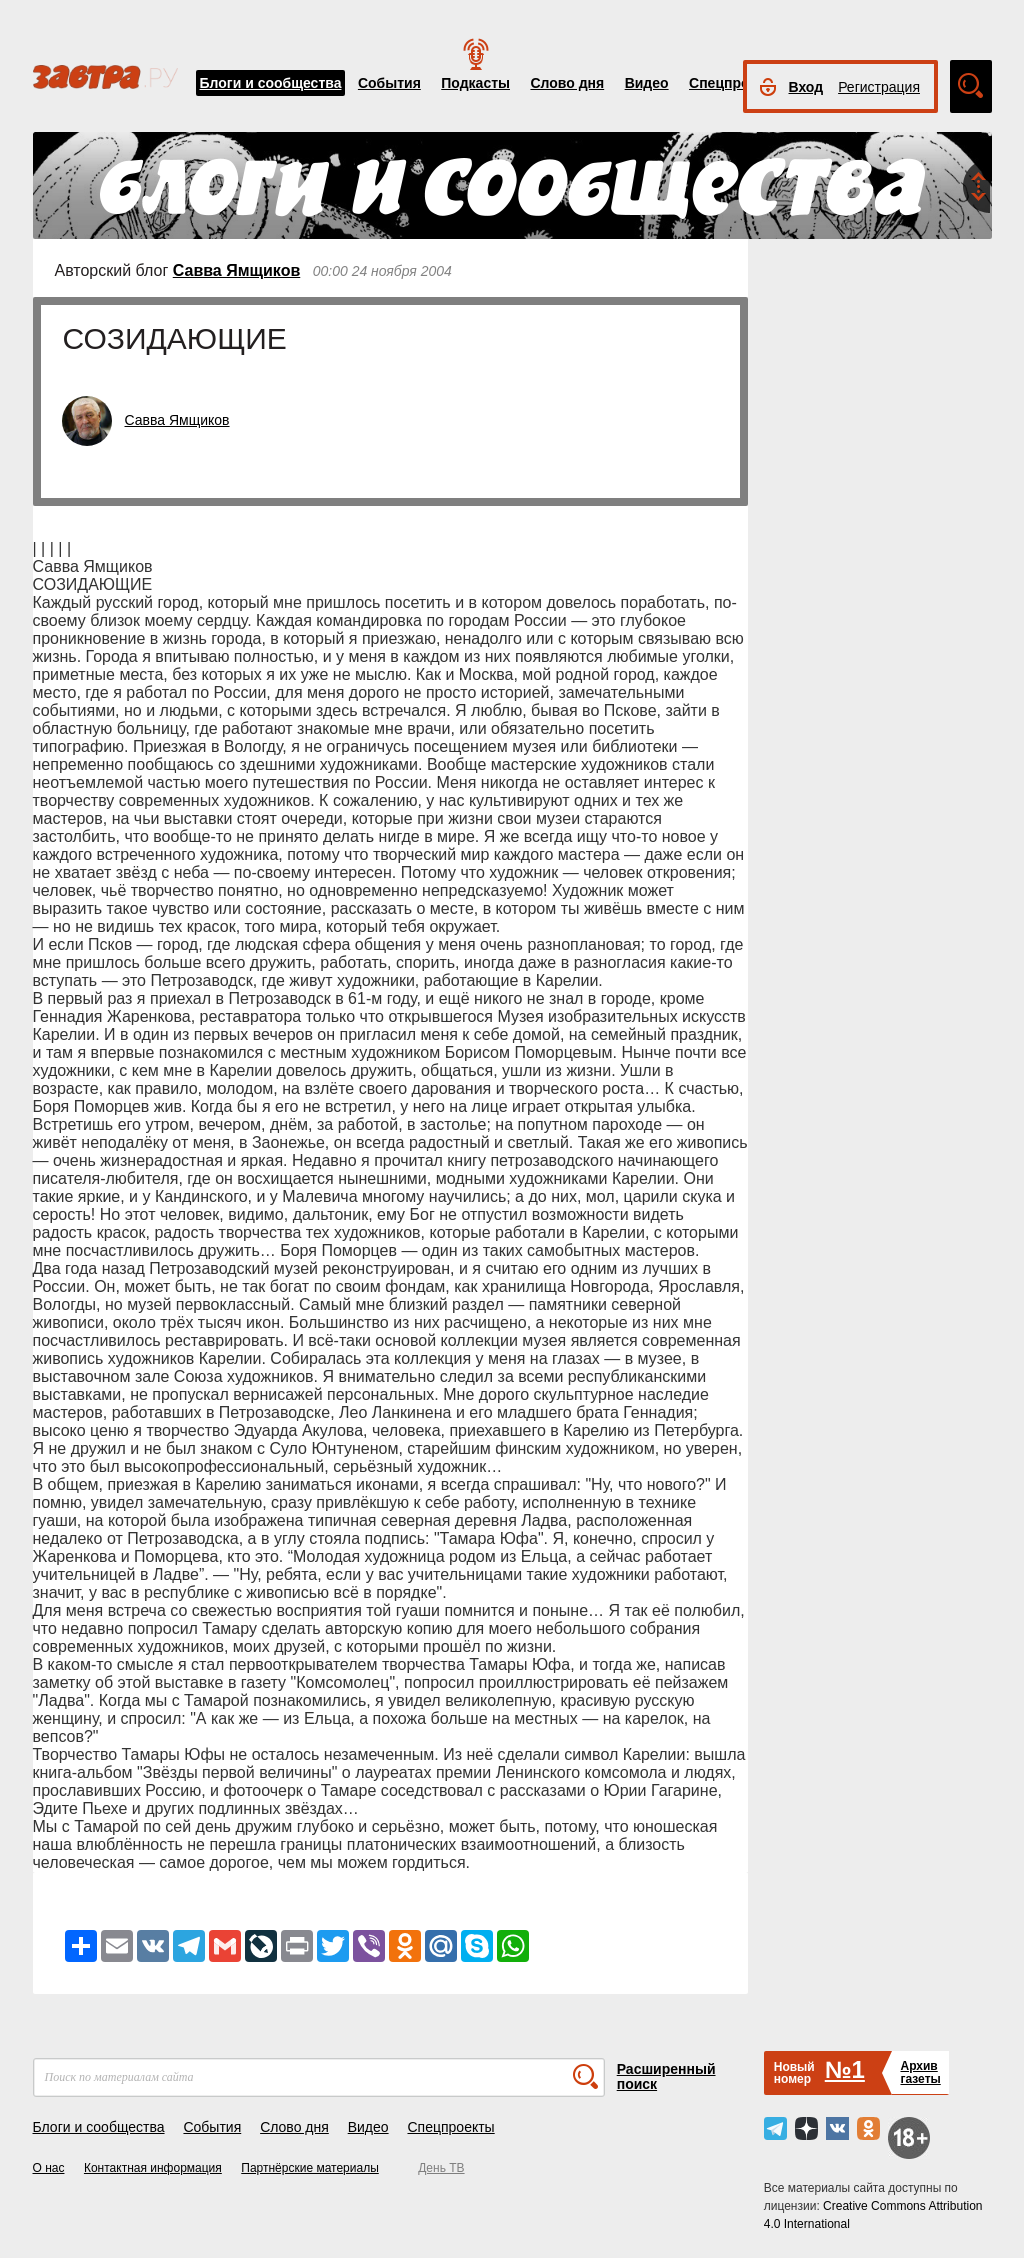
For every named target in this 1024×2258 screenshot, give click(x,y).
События (389, 83)
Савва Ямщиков (237, 270)
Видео (647, 83)
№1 (845, 2069)
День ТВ (441, 2168)
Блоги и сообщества (271, 83)
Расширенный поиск (666, 2076)
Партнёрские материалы (310, 2168)
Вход (806, 87)
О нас (49, 2168)
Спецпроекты (736, 83)
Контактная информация (153, 2168)
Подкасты (475, 83)
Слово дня (567, 83)
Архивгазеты (920, 2072)
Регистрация (879, 87)
